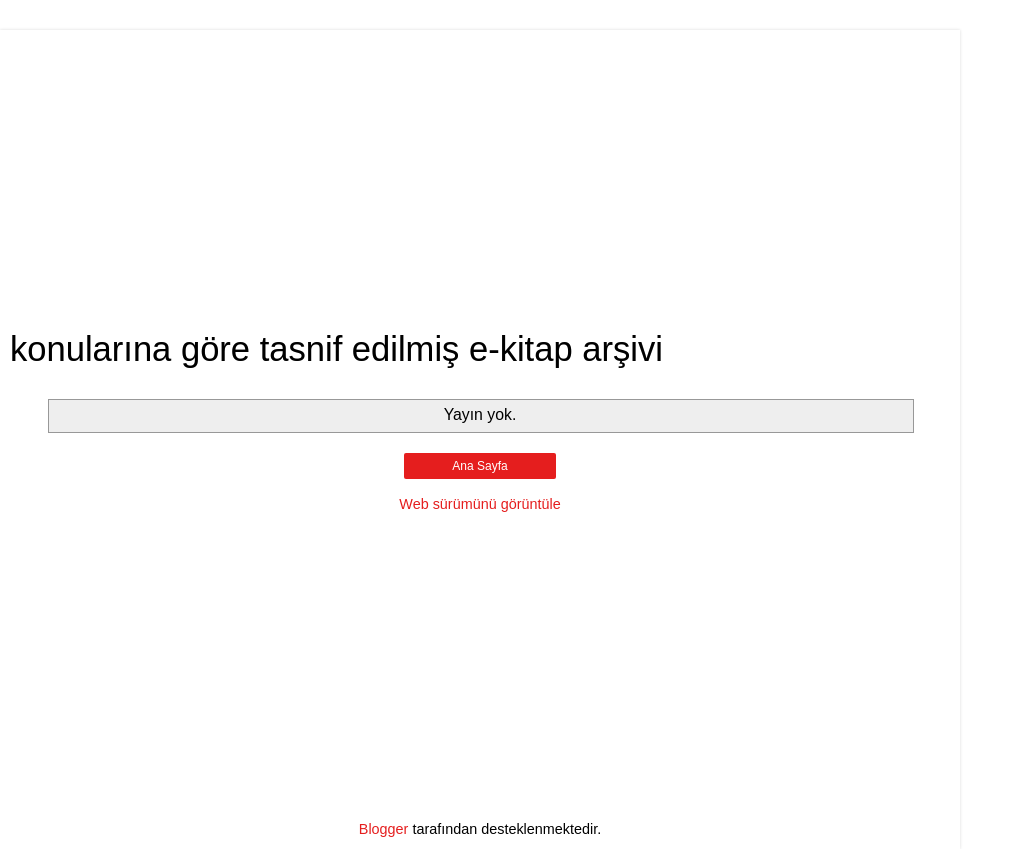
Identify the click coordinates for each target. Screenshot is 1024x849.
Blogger (384, 829)
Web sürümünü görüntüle (479, 504)
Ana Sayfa (479, 466)
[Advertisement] (480, 170)
